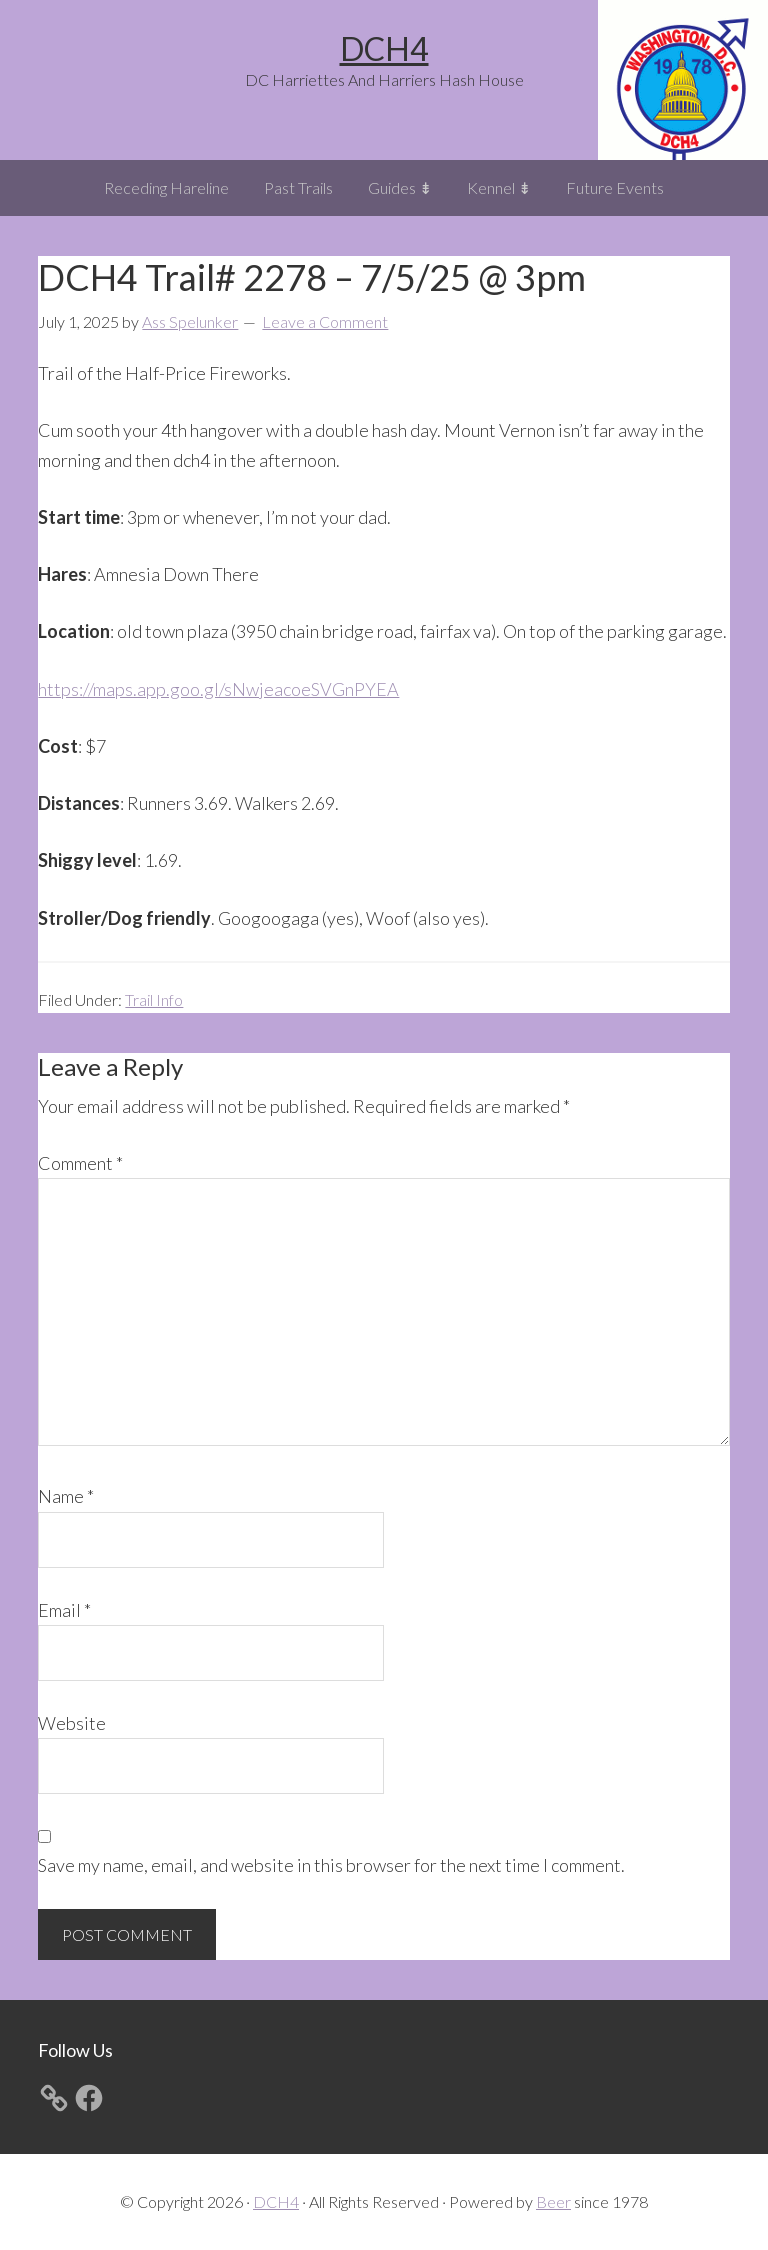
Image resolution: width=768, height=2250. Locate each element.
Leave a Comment (325, 321)
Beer (553, 2201)
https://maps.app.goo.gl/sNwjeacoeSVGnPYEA (218, 689)
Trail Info (154, 999)
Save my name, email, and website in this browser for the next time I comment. (331, 1865)
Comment (80, 1163)
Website (72, 1723)
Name (66, 1496)
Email (64, 1610)
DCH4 (384, 48)
